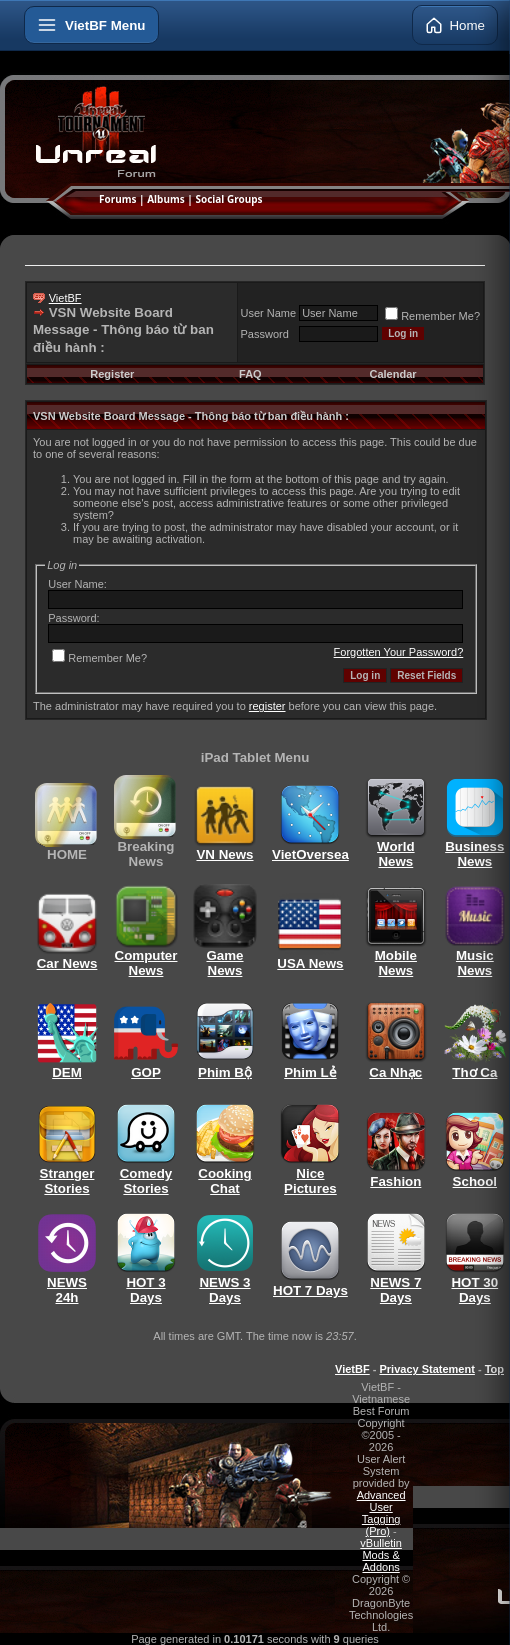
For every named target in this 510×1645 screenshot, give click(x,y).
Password (265, 334)
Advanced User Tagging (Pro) (381, 1513)
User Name (269, 313)
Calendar (392, 374)
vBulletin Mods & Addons (381, 1555)
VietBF (65, 298)
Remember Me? (432, 316)
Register (112, 374)
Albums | (171, 199)
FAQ (250, 374)
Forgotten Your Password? (399, 652)
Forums (117, 199)
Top (494, 1369)
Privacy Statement (426, 1369)
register (267, 706)
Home (455, 25)
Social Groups (228, 199)
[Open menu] (91, 25)
